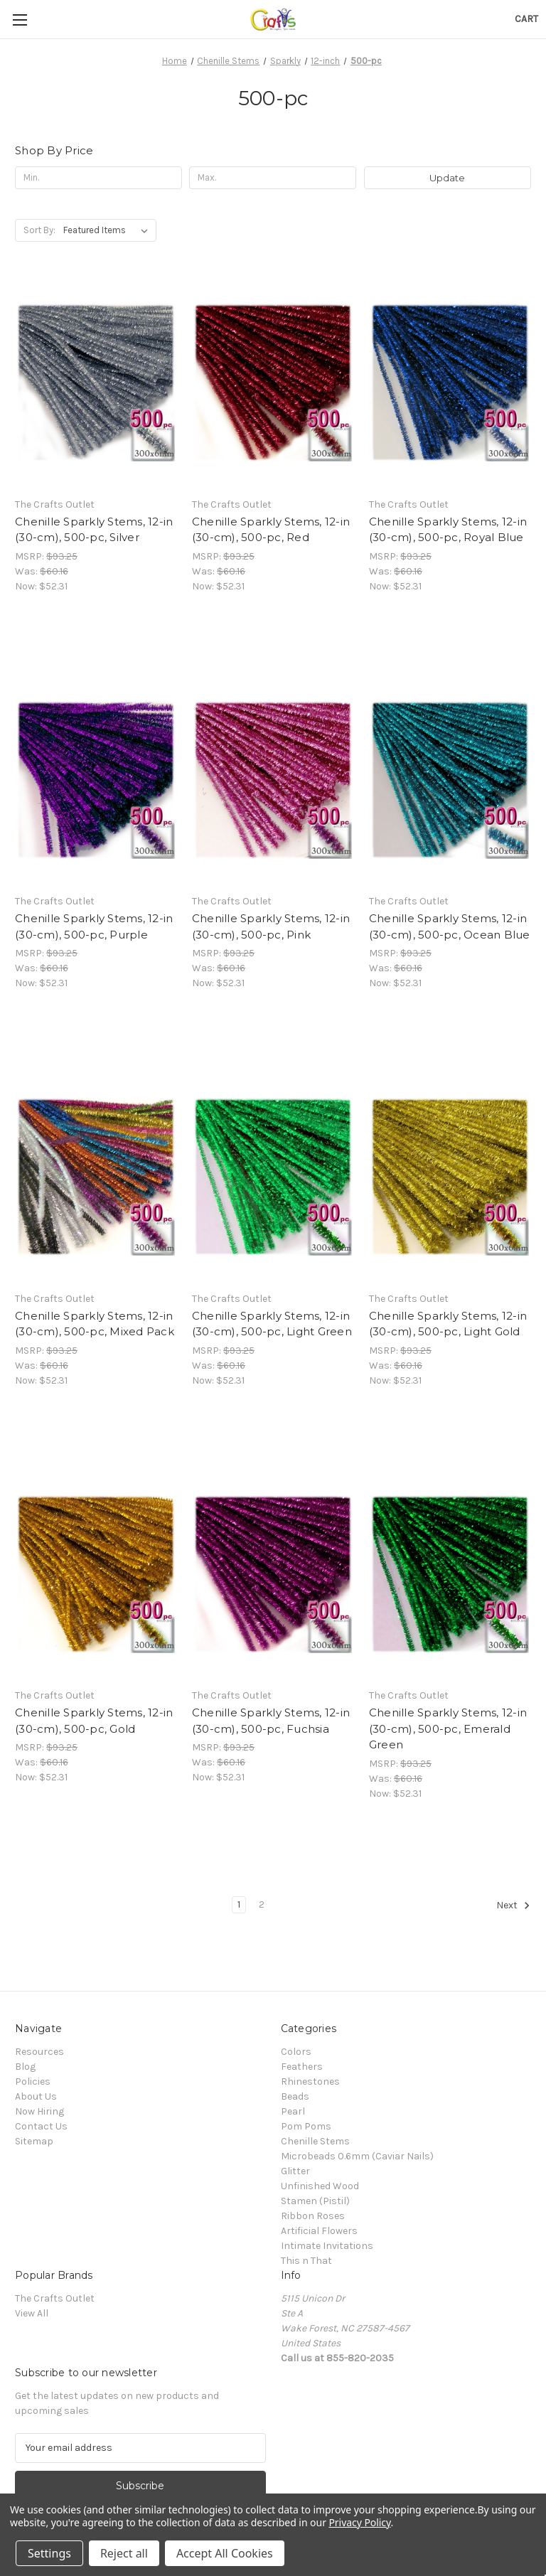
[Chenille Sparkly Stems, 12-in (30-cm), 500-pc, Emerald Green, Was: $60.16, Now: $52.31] (450, 1574)
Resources (39, 2052)
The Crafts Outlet (55, 2298)
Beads (295, 2096)
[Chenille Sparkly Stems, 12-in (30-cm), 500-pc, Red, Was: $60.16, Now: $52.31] (273, 383)
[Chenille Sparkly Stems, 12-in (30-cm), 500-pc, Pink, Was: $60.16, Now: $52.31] (273, 780)
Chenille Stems (315, 2141)
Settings (49, 2553)
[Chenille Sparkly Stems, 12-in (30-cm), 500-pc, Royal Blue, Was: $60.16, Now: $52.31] (450, 383)
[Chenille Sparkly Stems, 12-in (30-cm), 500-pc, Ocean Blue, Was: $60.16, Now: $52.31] (450, 780)
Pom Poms (306, 2126)
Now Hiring (39, 2111)
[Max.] (272, 177)
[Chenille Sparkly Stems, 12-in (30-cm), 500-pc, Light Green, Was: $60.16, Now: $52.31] (273, 1177)
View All (31, 2313)
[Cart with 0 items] (526, 18)
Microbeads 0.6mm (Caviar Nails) (357, 2156)
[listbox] (108, 230)
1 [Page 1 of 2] (238, 1904)
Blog (25, 2067)
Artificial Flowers (319, 2231)
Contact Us (41, 2126)
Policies (32, 2081)
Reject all (124, 2553)
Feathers (302, 2067)
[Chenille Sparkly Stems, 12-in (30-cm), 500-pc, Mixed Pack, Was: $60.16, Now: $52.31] (96, 1177)
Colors (296, 2052)
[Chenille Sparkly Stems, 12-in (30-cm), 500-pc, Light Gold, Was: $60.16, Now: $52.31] (450, 1177)
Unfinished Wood (320, 2186)
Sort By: (39, 230)
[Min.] (98, 177)
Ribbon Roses (313, 2216)
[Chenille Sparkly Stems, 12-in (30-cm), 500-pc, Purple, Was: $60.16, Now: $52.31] (96, 780)
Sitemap (34, 2141)
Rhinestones (310, 2081)
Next (513, 1905)
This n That (306, 2261)
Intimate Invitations (327, 2246)
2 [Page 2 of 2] (261, 1904)
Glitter (295, 2171)
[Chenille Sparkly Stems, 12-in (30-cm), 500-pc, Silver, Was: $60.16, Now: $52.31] (96, 383)
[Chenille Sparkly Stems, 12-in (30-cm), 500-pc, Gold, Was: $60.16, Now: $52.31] (96, 1574)
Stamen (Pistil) (315, 2201)
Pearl (293, 2111)
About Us (36, 2096)
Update (447, 177)
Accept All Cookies (224, 2553)
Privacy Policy (359, 2522)
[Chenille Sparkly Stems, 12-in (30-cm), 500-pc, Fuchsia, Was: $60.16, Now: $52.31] (273, 1574)
